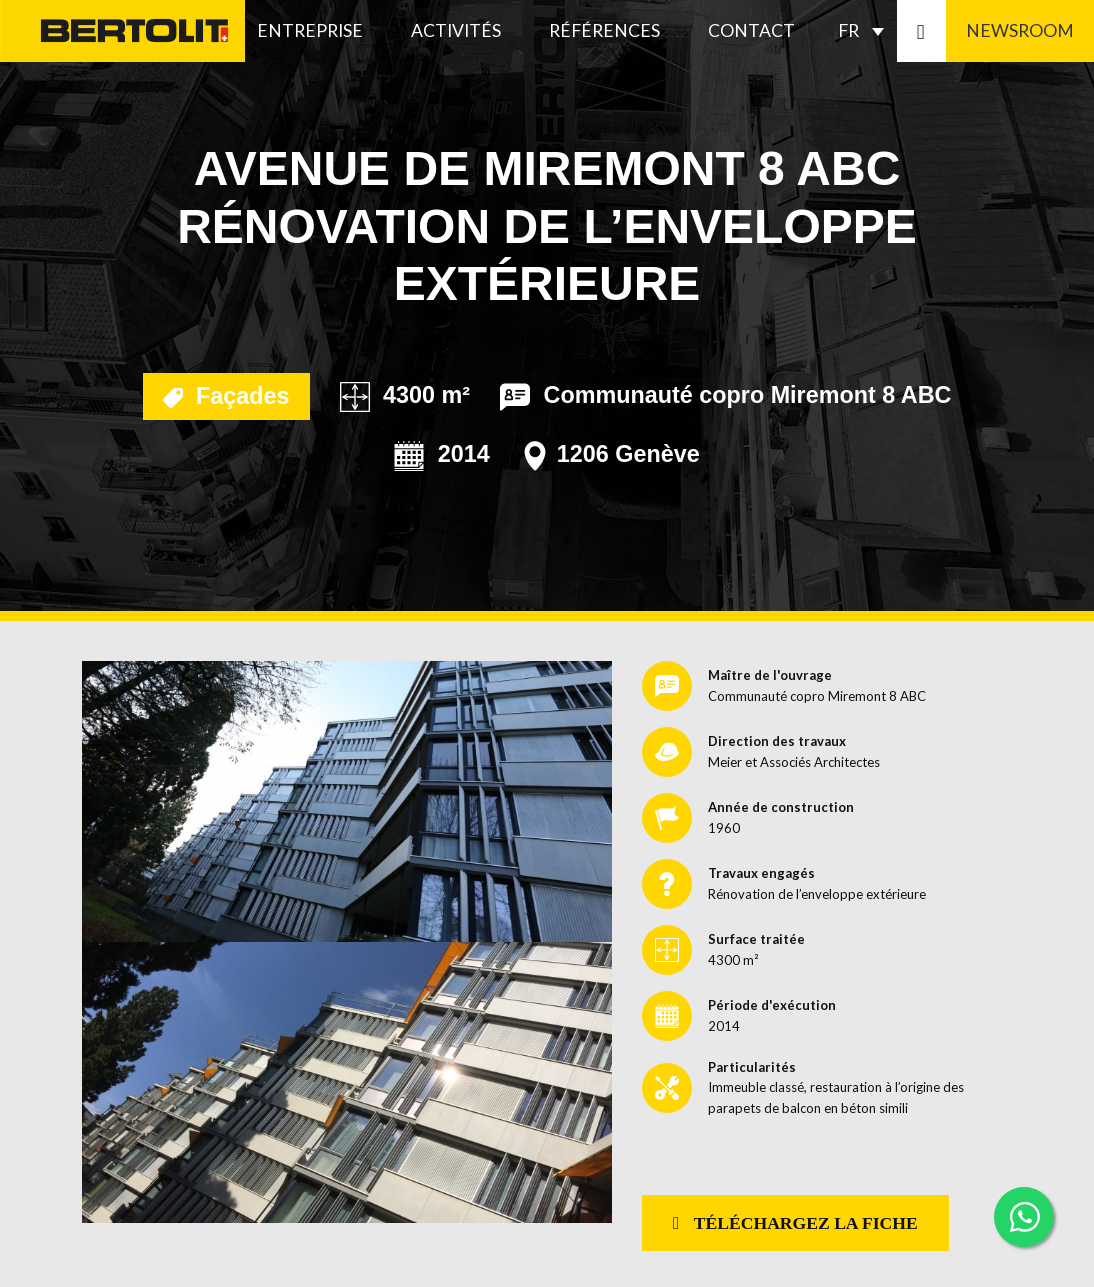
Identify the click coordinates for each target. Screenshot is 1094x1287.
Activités (456, 30)
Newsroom (1020, 30)
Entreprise (310, 30)
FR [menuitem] (848, 30)
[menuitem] (865, 31)
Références (604, 30)
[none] (865, 31)
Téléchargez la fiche (795, 1223)
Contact (751, 30)
